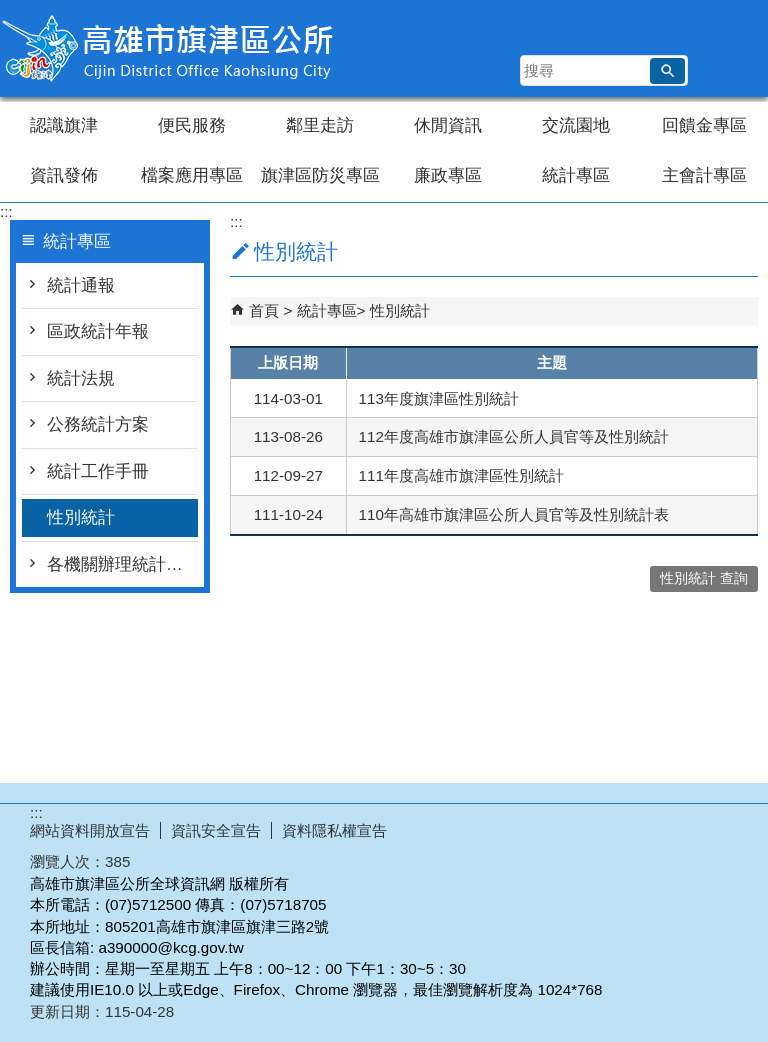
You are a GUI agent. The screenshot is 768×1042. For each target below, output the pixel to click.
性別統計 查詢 (704, 578)
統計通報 (81, 285)
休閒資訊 (448, 125)
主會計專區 (704, 175)
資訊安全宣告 (216, 830)
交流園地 (576, 125)
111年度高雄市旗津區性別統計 (461, 475)
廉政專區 (448, 175)
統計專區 (576, 175)
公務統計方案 (98, 424)
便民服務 (192, 125)
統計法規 (81, 378)
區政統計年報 (98, 331)
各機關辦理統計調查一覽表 (122, 564)
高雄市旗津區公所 (169, 48)
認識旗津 (64, 125)
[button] (667, 71)
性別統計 (81, 517)
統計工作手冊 (98, 471)
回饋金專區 (704, 125)
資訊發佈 (64, 175)
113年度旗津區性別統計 (439, 398)
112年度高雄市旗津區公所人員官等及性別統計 (514, 436)
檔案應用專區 (192, 175)
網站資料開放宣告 (90, 830)
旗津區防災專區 (320, 175)
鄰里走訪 (320, 125)
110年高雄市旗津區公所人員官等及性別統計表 (514, 514)
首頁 (264, 310)
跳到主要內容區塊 (10, 10)
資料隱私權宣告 (334, 830)
